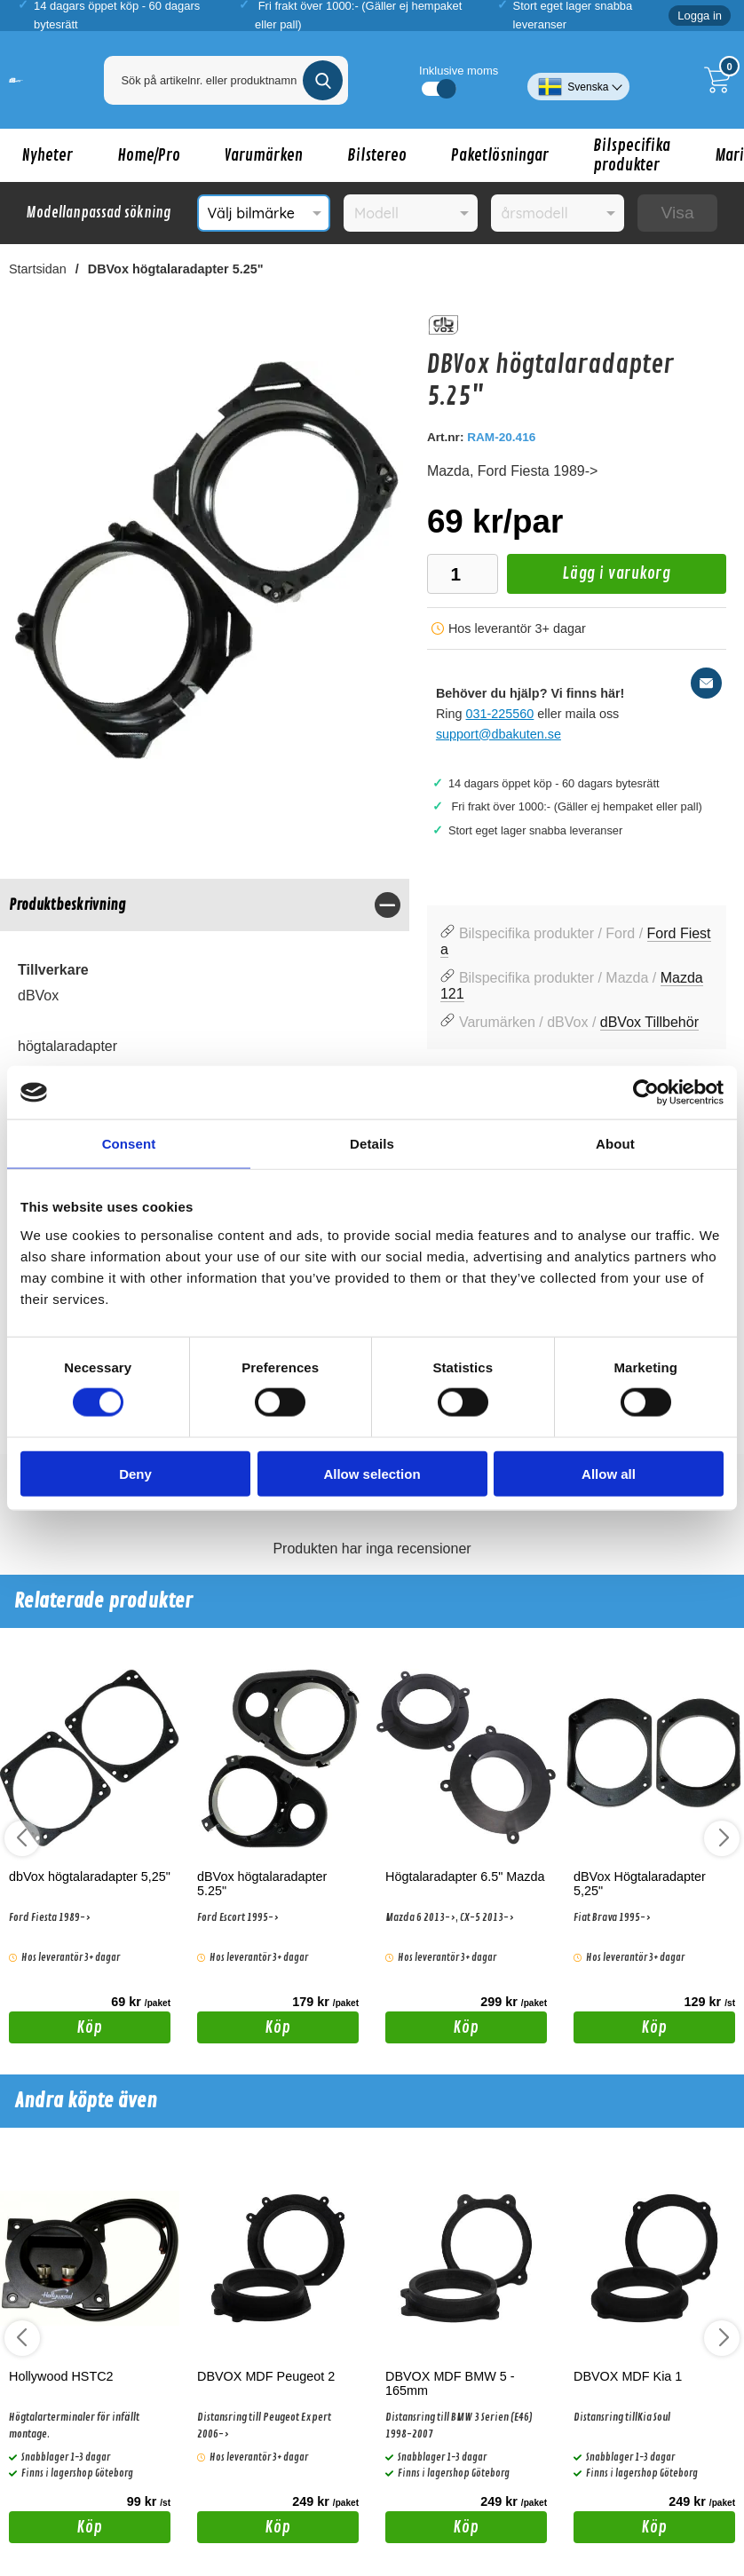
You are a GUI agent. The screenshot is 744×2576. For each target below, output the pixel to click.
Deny (135, 1473)
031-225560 (500, 714)
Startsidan (38, 269)
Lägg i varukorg (589, 578)
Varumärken (264, 155)
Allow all (609, 1473)
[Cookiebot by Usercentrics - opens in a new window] (646, 1092)
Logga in (699, 15)
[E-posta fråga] (706, 683)
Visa (677, 212)
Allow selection (371, 1473)
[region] (204, 905)
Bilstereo (377, 155)
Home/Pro (148, 155)
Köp (56, 2030)
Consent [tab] (129, 1143)
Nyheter (47, 155)
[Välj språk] (578, 79)
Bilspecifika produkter (631, 155)
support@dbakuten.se (498, 734)
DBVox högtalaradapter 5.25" (176, 269)
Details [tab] (372, 1143)
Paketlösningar (500, 155)
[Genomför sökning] (323, 80)
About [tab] (615, 1143)
